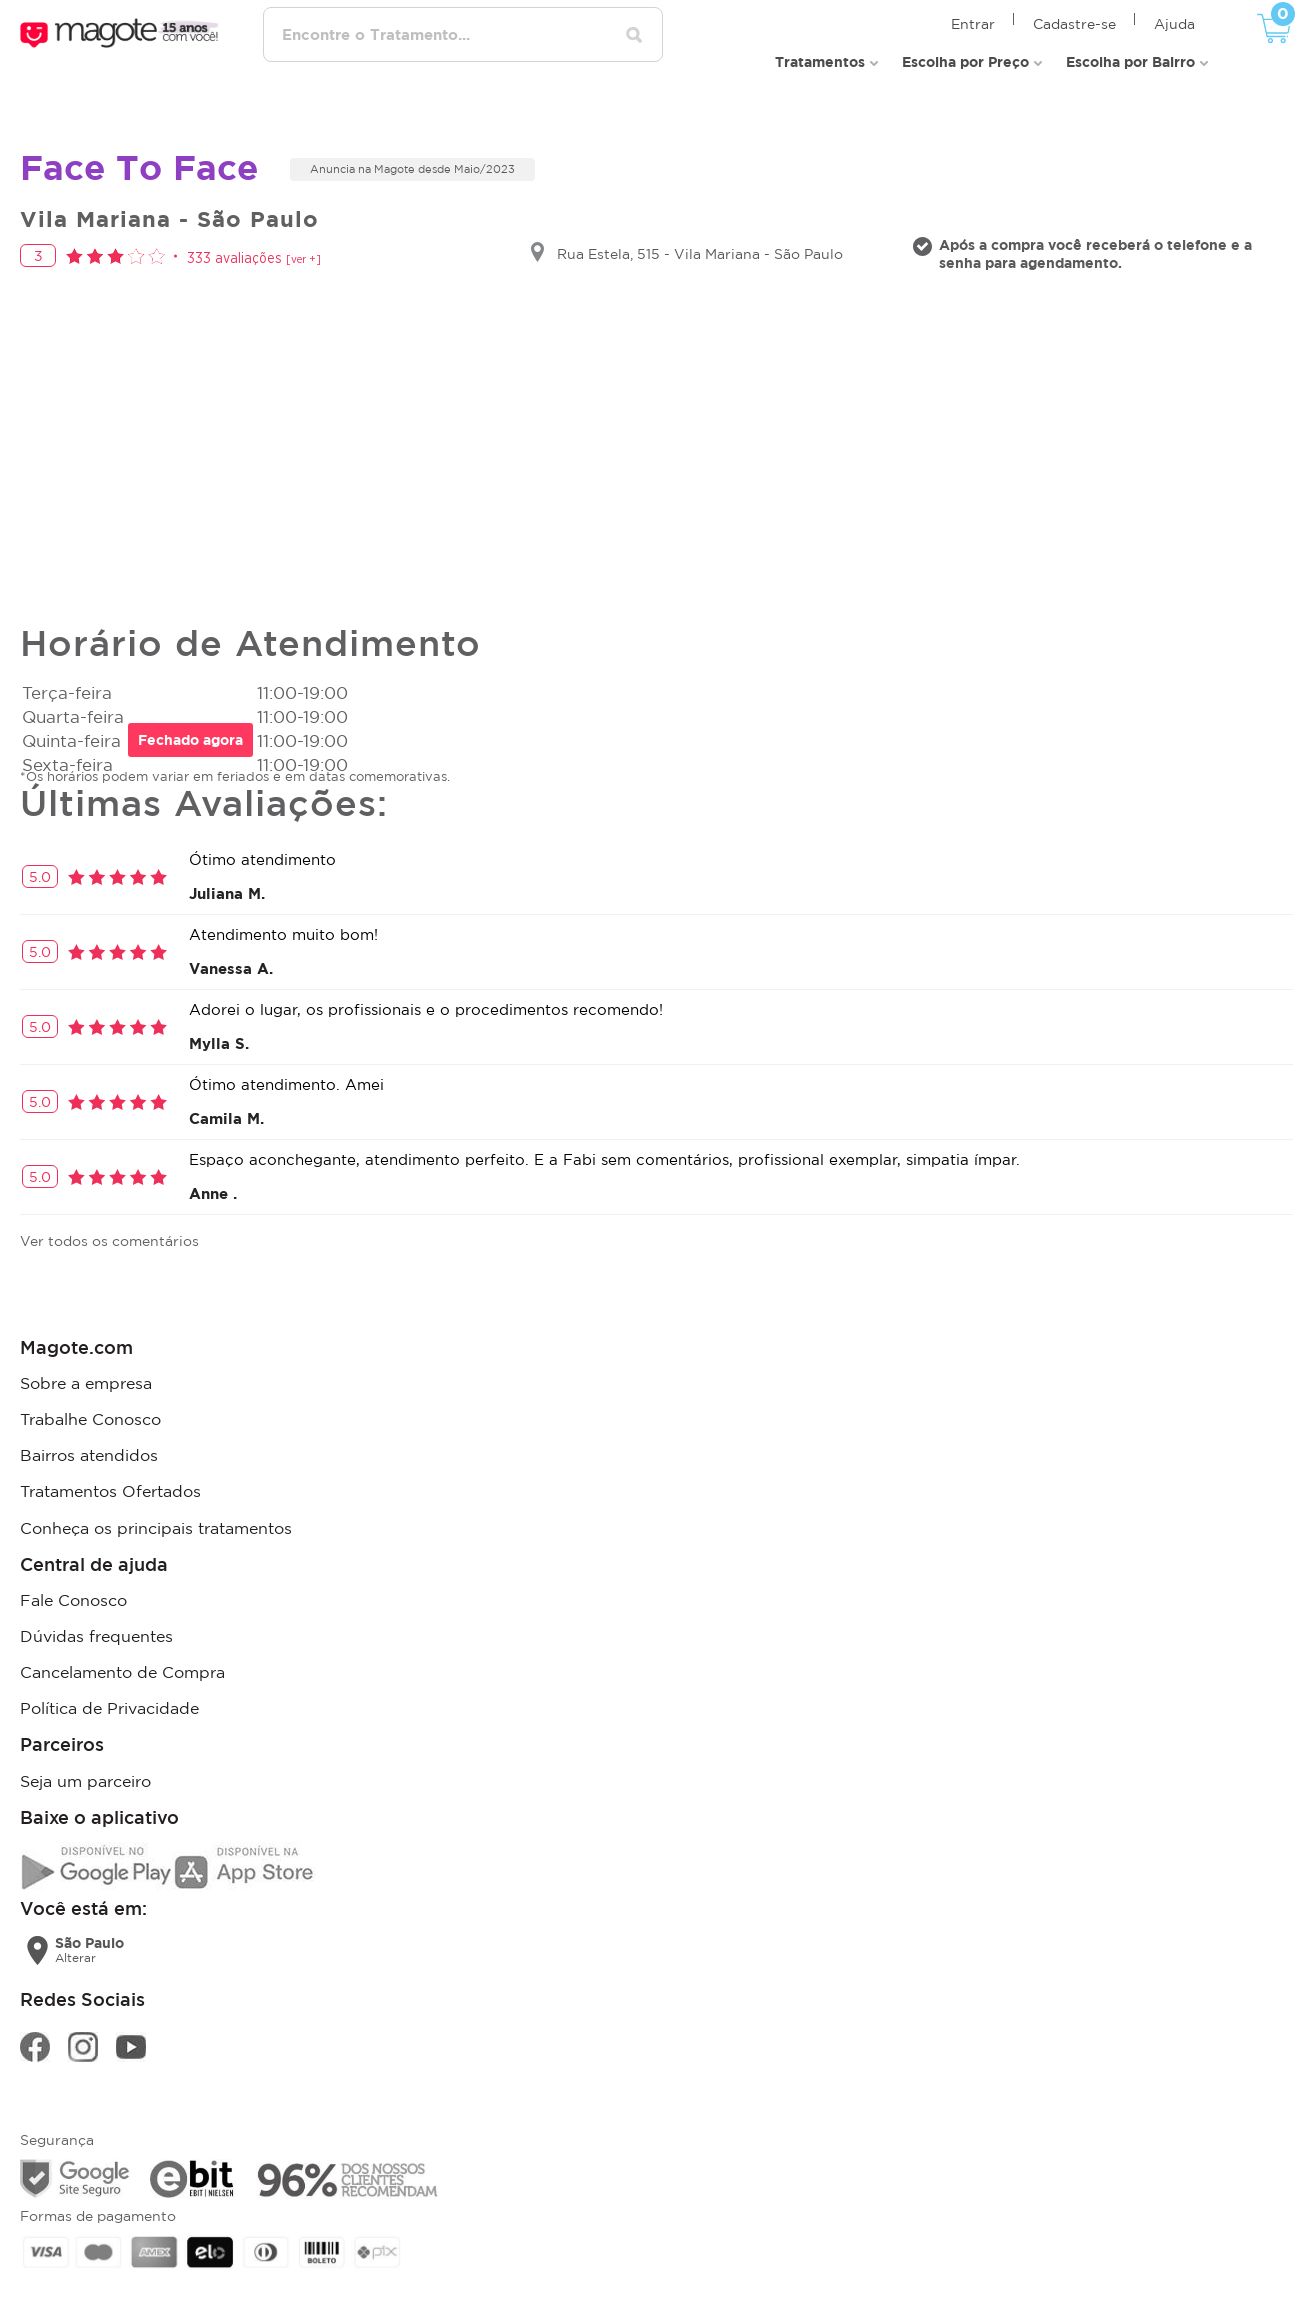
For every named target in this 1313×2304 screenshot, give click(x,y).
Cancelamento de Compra (122, 1624)
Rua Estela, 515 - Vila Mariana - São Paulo (700, 236)
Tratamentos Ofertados (110, 1460)
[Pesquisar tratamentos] (663, 28)
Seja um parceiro (85, 1724)
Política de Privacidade (109, 1656)
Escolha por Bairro (1130, 40)
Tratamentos (820, 40)
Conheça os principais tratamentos (156, 1492)
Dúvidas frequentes (96, 1592)
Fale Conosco (73, 1560)
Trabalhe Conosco (90, 1396)
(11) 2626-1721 (1103, 2257)
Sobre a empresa (86, 1364)
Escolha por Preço (965, 40)
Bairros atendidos (89, 1428)
